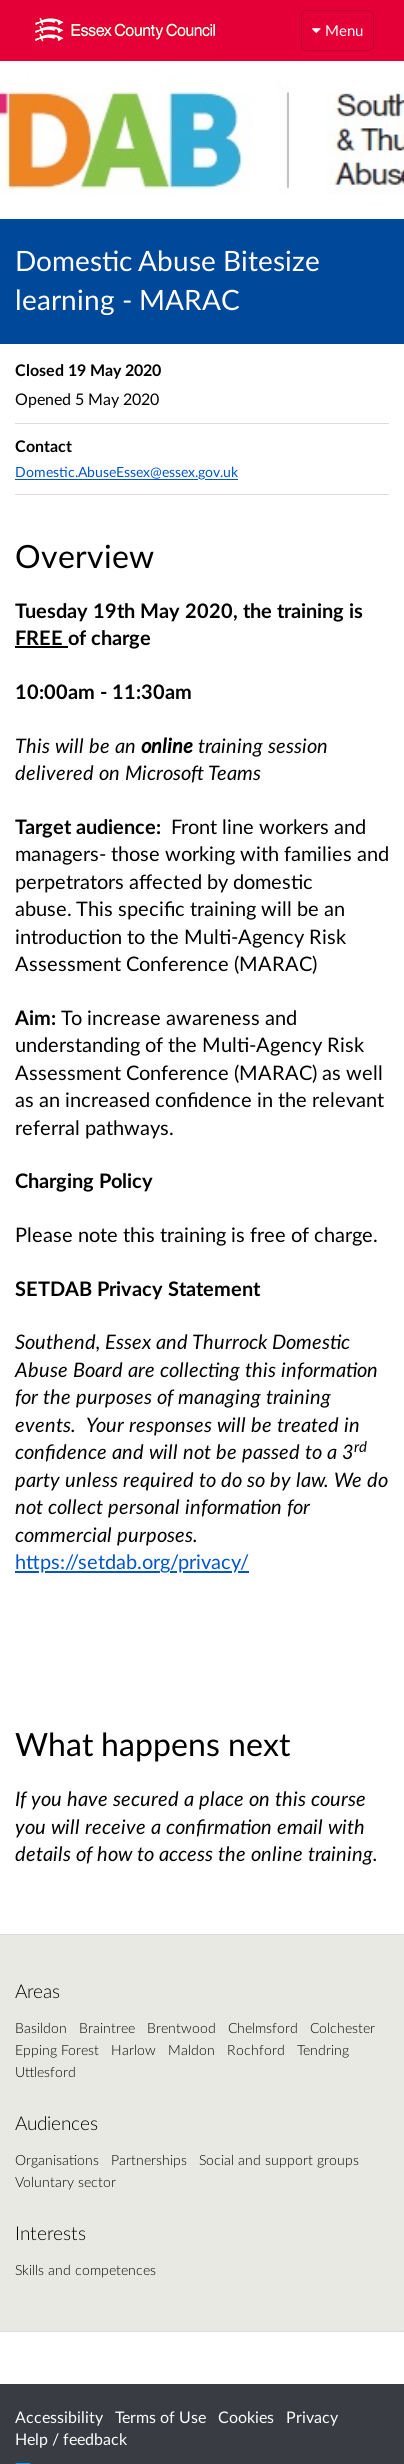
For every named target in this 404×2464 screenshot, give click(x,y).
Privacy (312, 2416)
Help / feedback (71, 2438)
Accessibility (59, 2416)
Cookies (246, 2416)
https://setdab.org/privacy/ (132, 1561)
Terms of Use (160, 2416)
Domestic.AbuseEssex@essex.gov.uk (126, 471)
